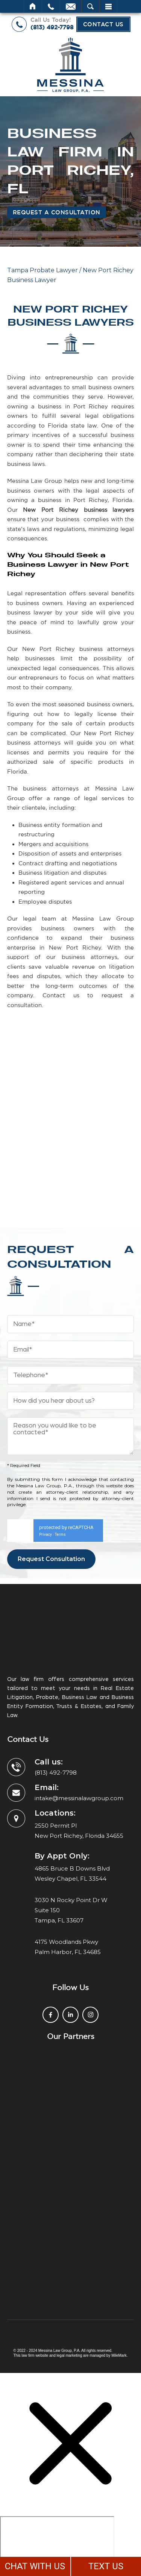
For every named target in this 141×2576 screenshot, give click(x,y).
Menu (108, 6)
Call (51, 6)
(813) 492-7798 (51, 27)
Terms (60, 1534)
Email (70, 6)
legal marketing (69, 2355)
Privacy (45, 1534)
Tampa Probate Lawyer (42, 270)
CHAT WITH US (35, 2566)
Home (33, 6)
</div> (57, 2545)
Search (90, 6)
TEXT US (105, 2566)
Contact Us (103, 24)
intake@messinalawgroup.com (79, 1798)
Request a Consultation (56, 212)
